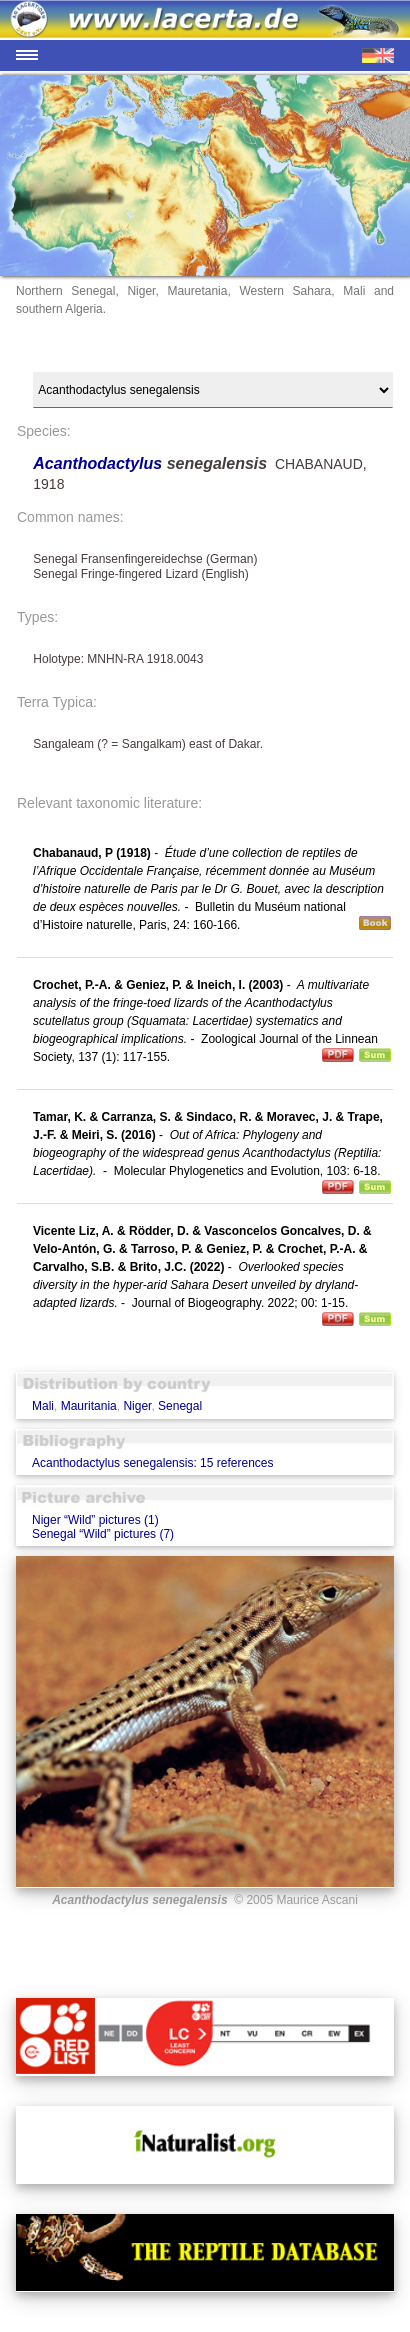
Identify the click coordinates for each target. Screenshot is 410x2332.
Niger (137, 1406)
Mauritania (89, 1406)
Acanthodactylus (99, 463)
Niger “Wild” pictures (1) (95, 1520)
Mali (43, 1406)
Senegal (180, 1406)
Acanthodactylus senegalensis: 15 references (152, 1463)
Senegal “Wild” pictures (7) (103, 1534)
